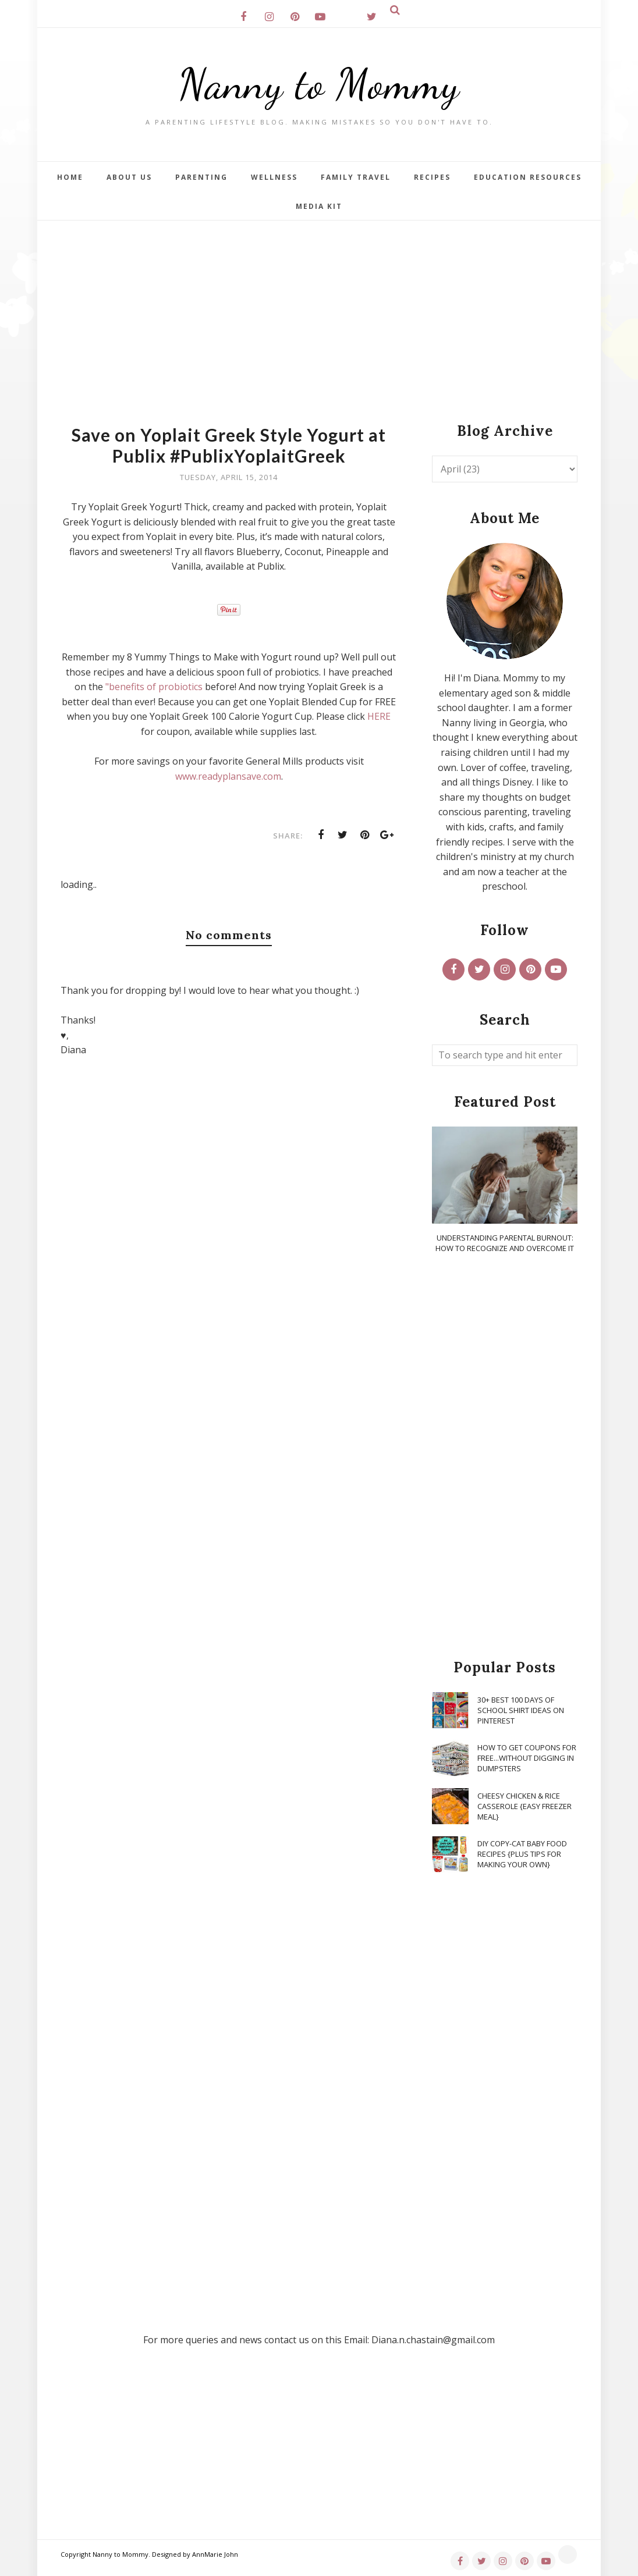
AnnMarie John (215, 2554)
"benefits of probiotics (154, 686)
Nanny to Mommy (319, 84)
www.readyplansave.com (228, 776)
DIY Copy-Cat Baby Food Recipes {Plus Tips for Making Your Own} (522, 1854)
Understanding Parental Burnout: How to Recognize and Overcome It (504, 1242)
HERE (379, 716)
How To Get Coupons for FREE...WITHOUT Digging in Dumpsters (526, 1758)
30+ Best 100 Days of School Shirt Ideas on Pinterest (520, 1710)
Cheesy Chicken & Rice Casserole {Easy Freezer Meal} (524, 1806)
